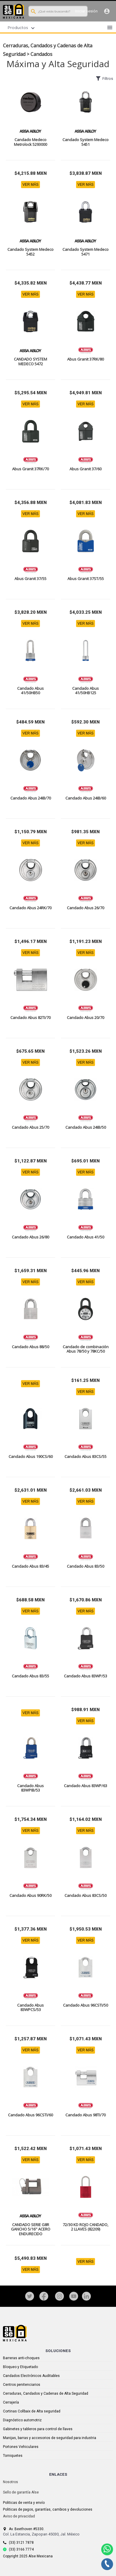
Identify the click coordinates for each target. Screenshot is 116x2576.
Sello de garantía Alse (21, 2492)
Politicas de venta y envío (24, 2503)
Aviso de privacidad (19, 2516)
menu (110, 27)
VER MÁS (30, 184)
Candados (41, 54)
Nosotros (10, 2482)
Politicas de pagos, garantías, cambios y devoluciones (47, 2509)
